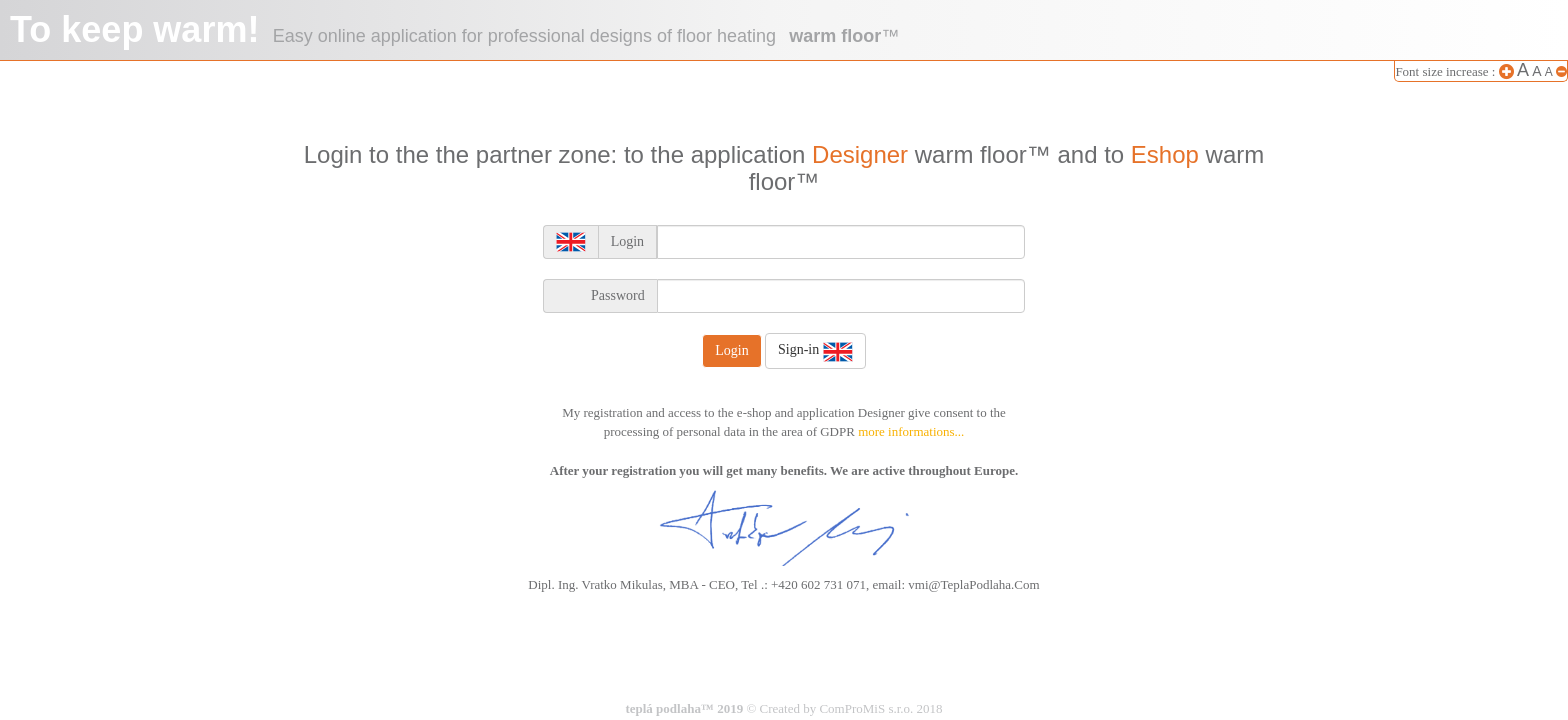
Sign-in (815, 351)
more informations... (911, 431)
